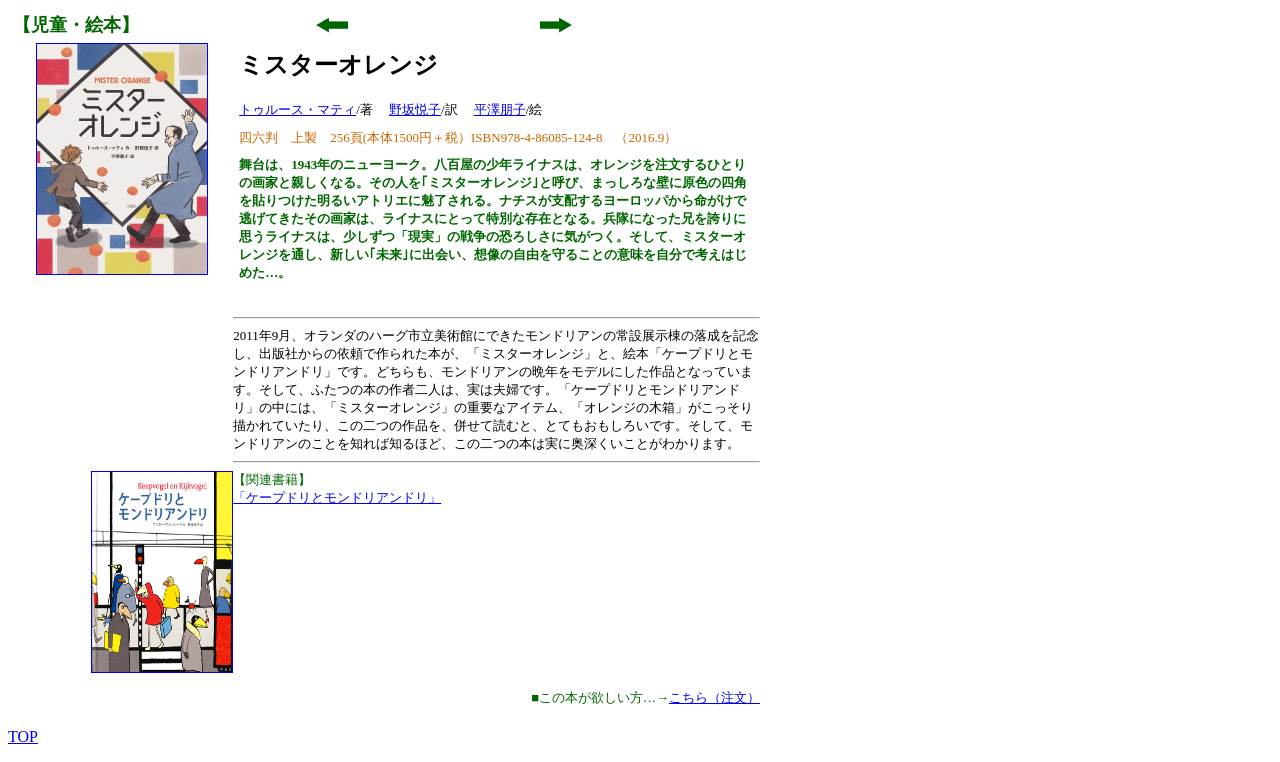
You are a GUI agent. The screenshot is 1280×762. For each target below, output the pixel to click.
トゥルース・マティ (297, 109)
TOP (23, 736)
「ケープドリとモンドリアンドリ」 (337, 497)
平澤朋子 (500, 109)
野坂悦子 (415, 109)
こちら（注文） (714, 697)
